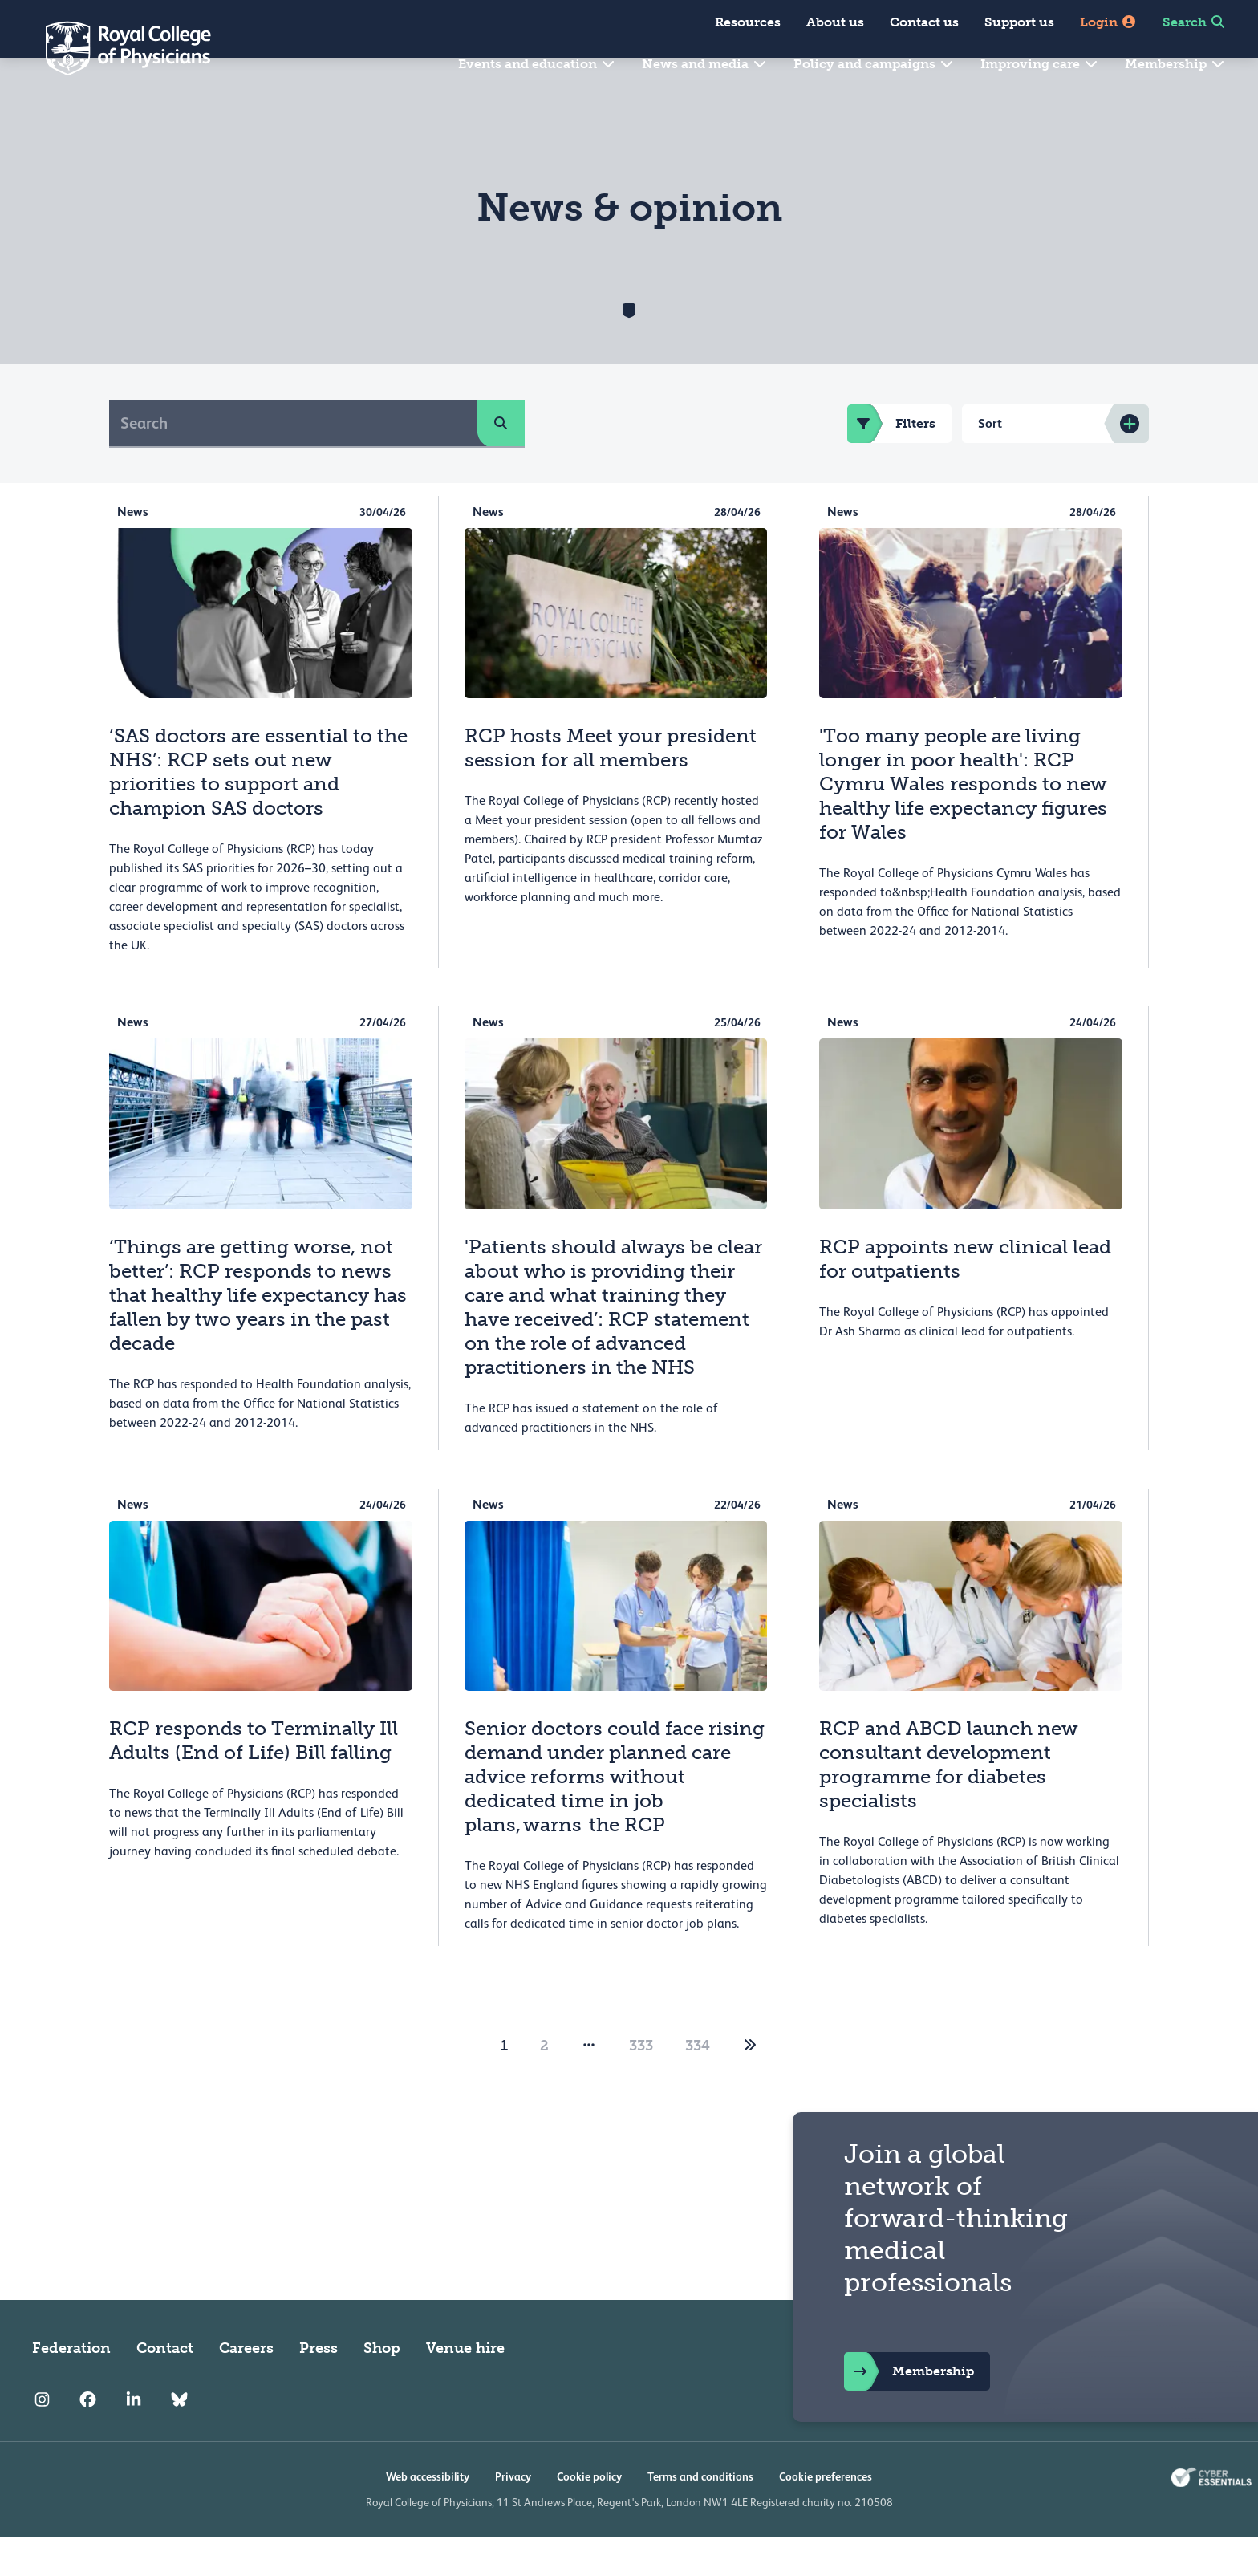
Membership (1175, 63)
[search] (501, 461)
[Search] (293, 461)
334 (697, 2084)
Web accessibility (427, 2515)
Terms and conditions (700, 2515)
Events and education (537, 63)
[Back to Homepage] (117, 48)
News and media (705, 63)
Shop (381, 2386)
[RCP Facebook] (88, 2438)
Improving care (1039, 63)
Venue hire (465, 2386)
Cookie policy (589, 2515)
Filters (891, 462)
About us (835, 22)
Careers (246, 2386)
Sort (990, 461)
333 (641, 2084)
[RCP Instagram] (42, 2438)
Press (318, 2386)
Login (1108, 22)
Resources (748, 22)
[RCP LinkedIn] (133, 2438)
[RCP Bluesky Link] (179, 2438)
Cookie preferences (825, 2515)
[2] (750, 2084)
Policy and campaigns (874, 63)
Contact (164, 2386)
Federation (71, 2386)
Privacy (513, 2515)
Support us (1019, 22)
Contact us (924, 22)
